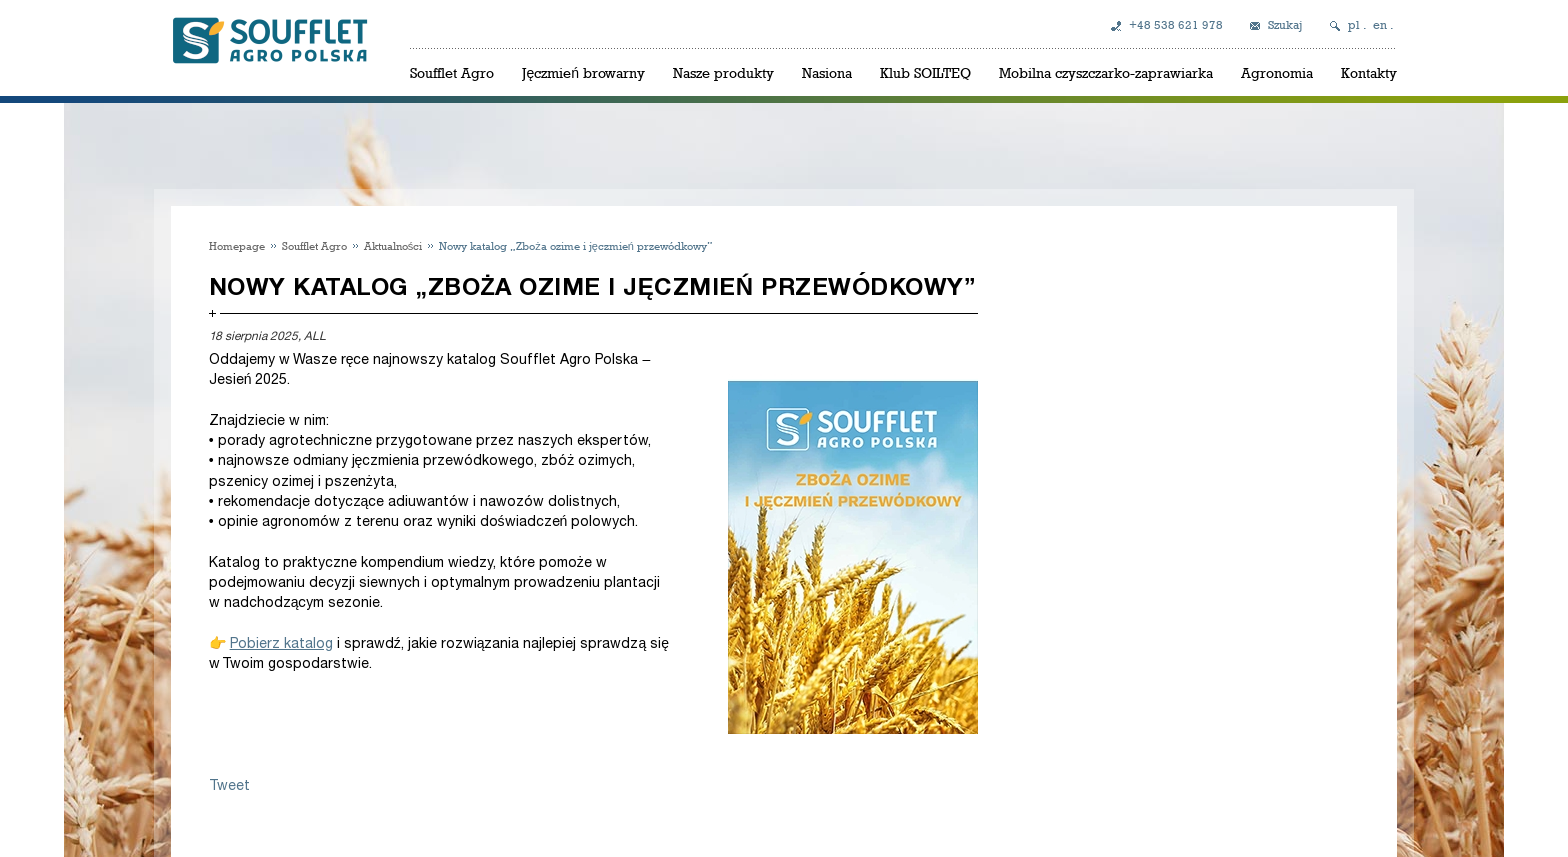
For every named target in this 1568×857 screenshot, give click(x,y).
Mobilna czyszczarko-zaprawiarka (1106, 72)
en (1380, 25)
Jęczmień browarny (583, 72)
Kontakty (1369, 72)
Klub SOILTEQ (925, 72)
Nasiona (827, 72)
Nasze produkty (723, 72)
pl (1354, 25)
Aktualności (393, 245)
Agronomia (1277, 72)
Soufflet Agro (452, 72)
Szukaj (1285, 25)
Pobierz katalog (281, 643)
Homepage (237, 245)
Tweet (229, 785)
